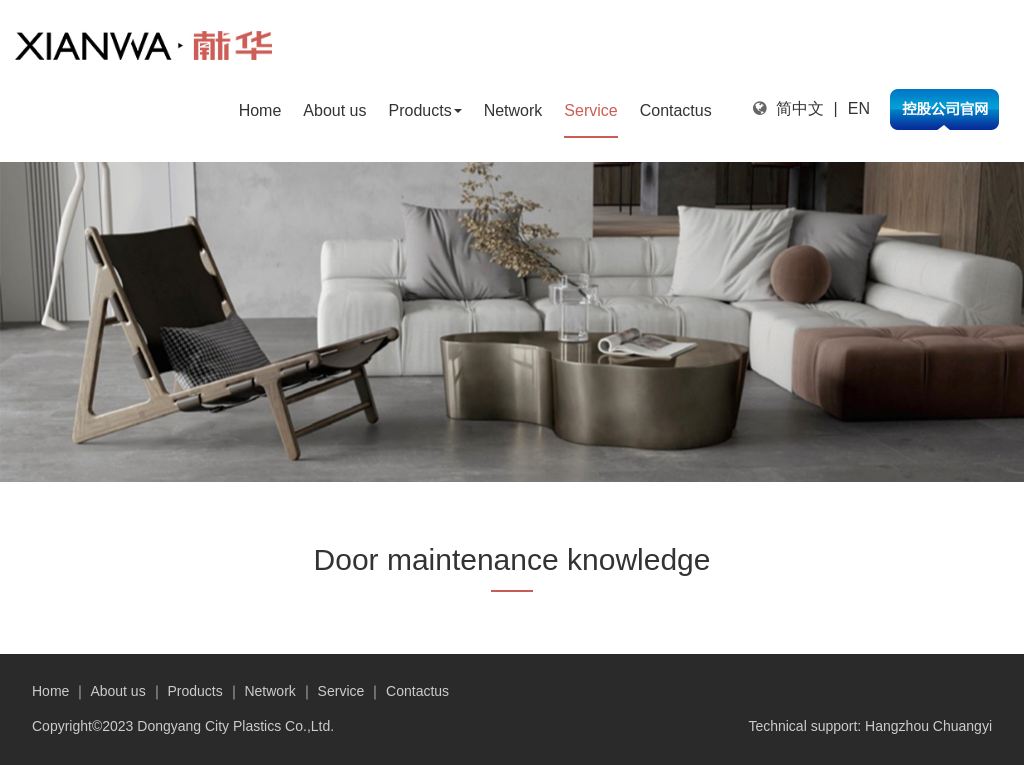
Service (590, 110)
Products (424, 110)
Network (513, 110)
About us (334, 110)
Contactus (676, 110)
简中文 (800, 108)
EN (859, 108)
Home (260, 110)
